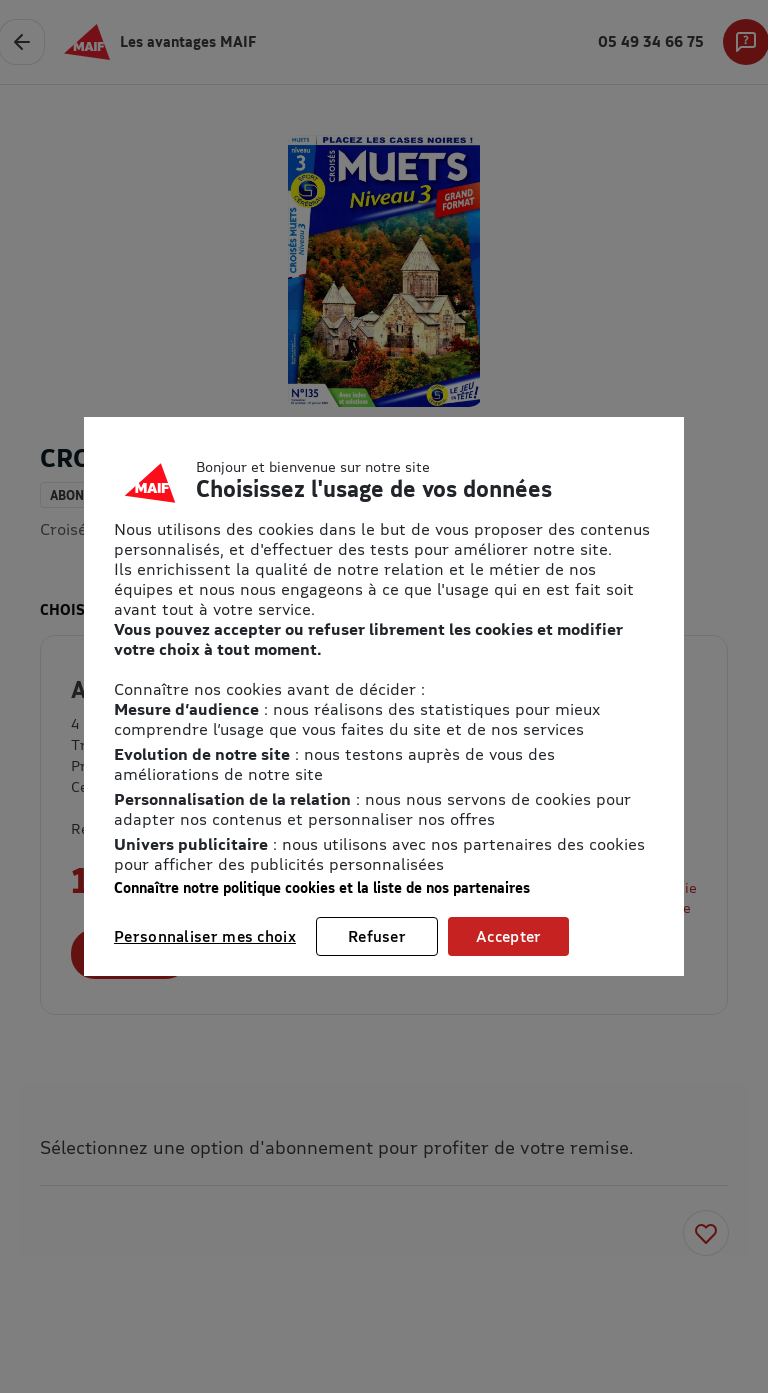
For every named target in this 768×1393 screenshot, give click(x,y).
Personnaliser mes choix (205, 936)
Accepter (508, 936)
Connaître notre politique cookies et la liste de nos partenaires (322, 887)
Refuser (377, 936)
